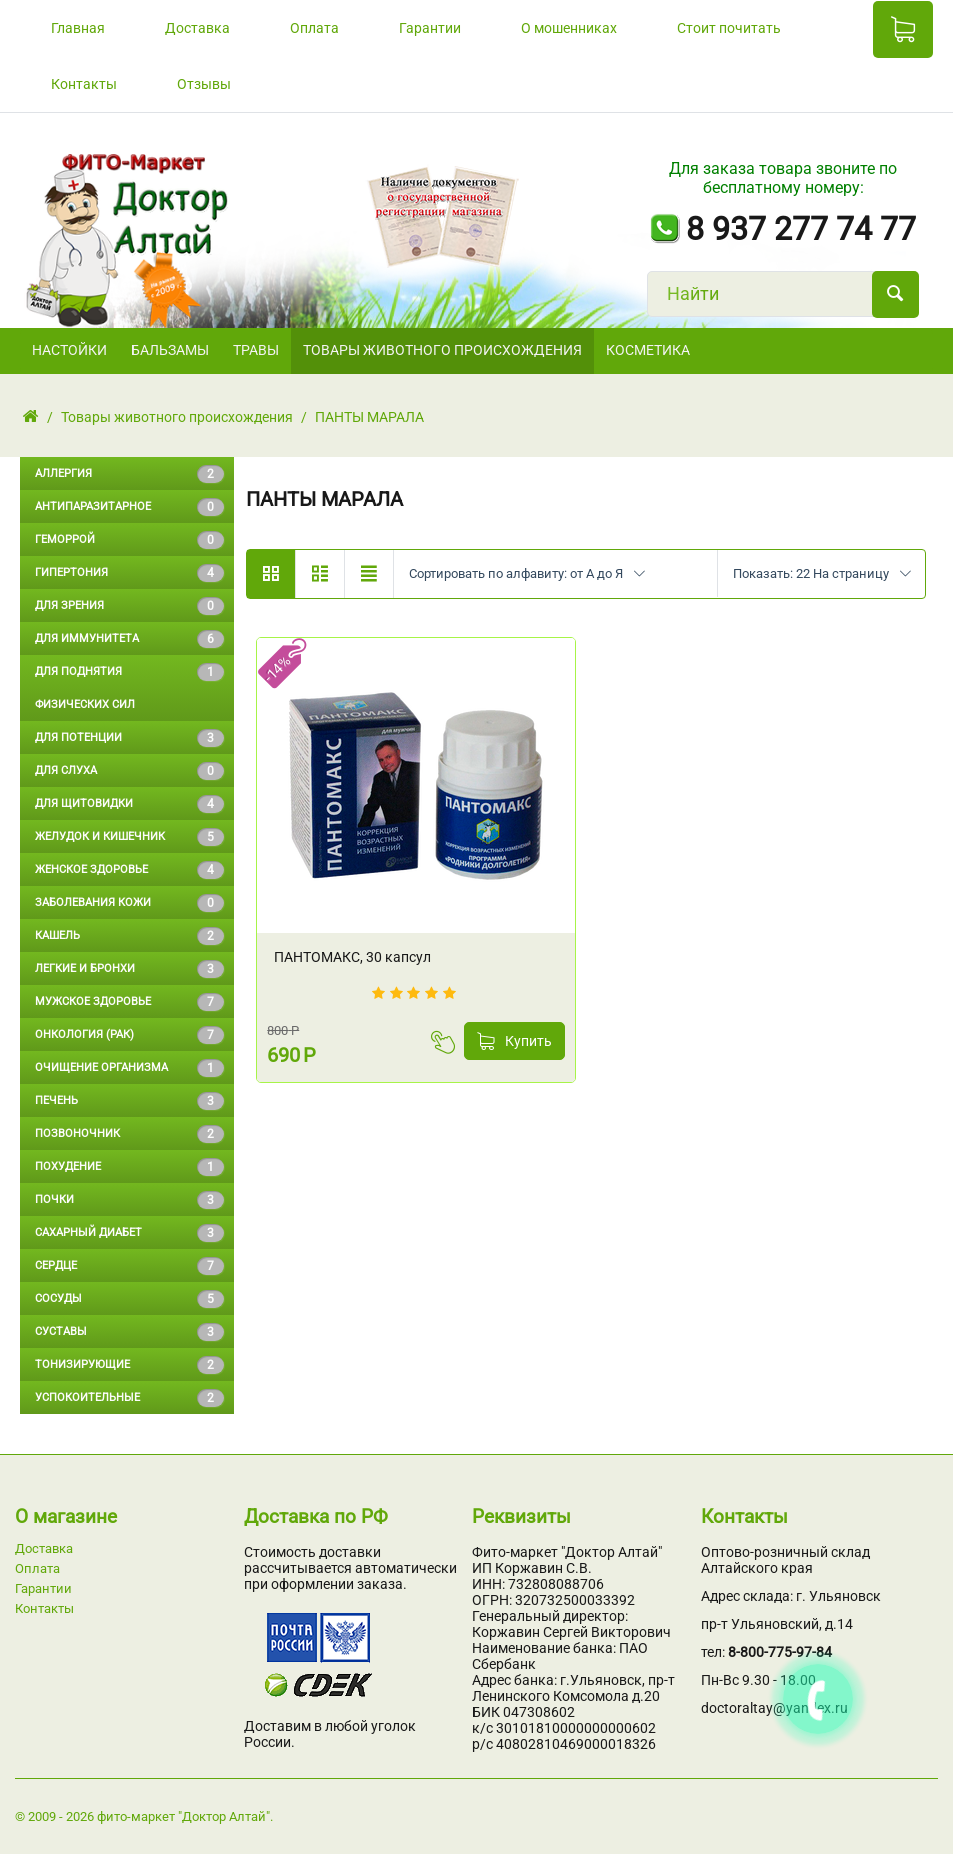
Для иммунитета (129, 639)
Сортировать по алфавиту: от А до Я (527, 573)
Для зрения (129, 606)
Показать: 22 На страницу (822, 573)
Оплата (314, 28)
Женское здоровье (129, 870)
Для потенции (129, 738)
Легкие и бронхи (129, 969)
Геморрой (129, 540)
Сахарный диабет (129, 1233)
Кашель (129, 936)
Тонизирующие (129, 1365)
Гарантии (430, 28)
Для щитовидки (129, 804)
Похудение (129, 1167)
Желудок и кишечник (129, 837)
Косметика (648, 350)
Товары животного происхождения (442, 350)
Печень (129, 1101)
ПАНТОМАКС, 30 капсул (352, 957)
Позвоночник (129, 1134)
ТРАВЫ (256, 350)
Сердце (129, 1266)
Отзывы (204, 84)
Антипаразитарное (129, 507)
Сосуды (129, 1299)
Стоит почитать (729, 28)
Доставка (197, 28)
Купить (514, 1041)
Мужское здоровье (129, 1002)
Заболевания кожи (129, 903)
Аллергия (129, 474)
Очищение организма (129, 1068)
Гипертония (129, 573)
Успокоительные (129, 1398)
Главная (78, 28)
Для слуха (129, 771)
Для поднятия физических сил (129, 687)
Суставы (129, 1332)
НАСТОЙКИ (69, 350)
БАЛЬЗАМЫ (170, 350)
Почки (129, 1200)
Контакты (84, 84)
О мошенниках (569, 28)
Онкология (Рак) (129, 1035)
